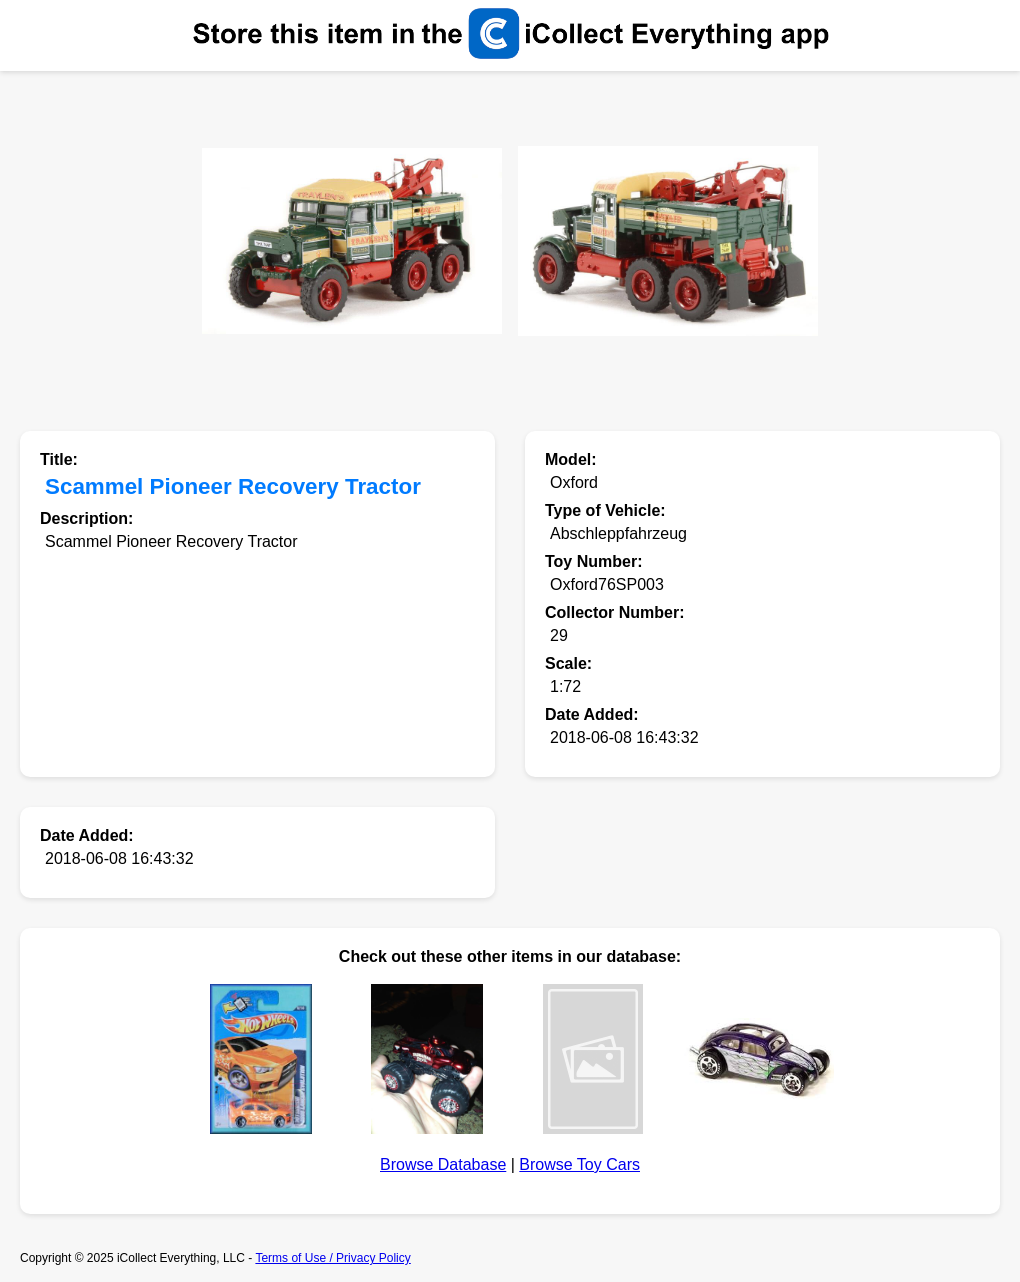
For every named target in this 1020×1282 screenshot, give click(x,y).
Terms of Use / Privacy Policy (332, 1258)
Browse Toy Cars (579, 1164)
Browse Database (443, 1164)
